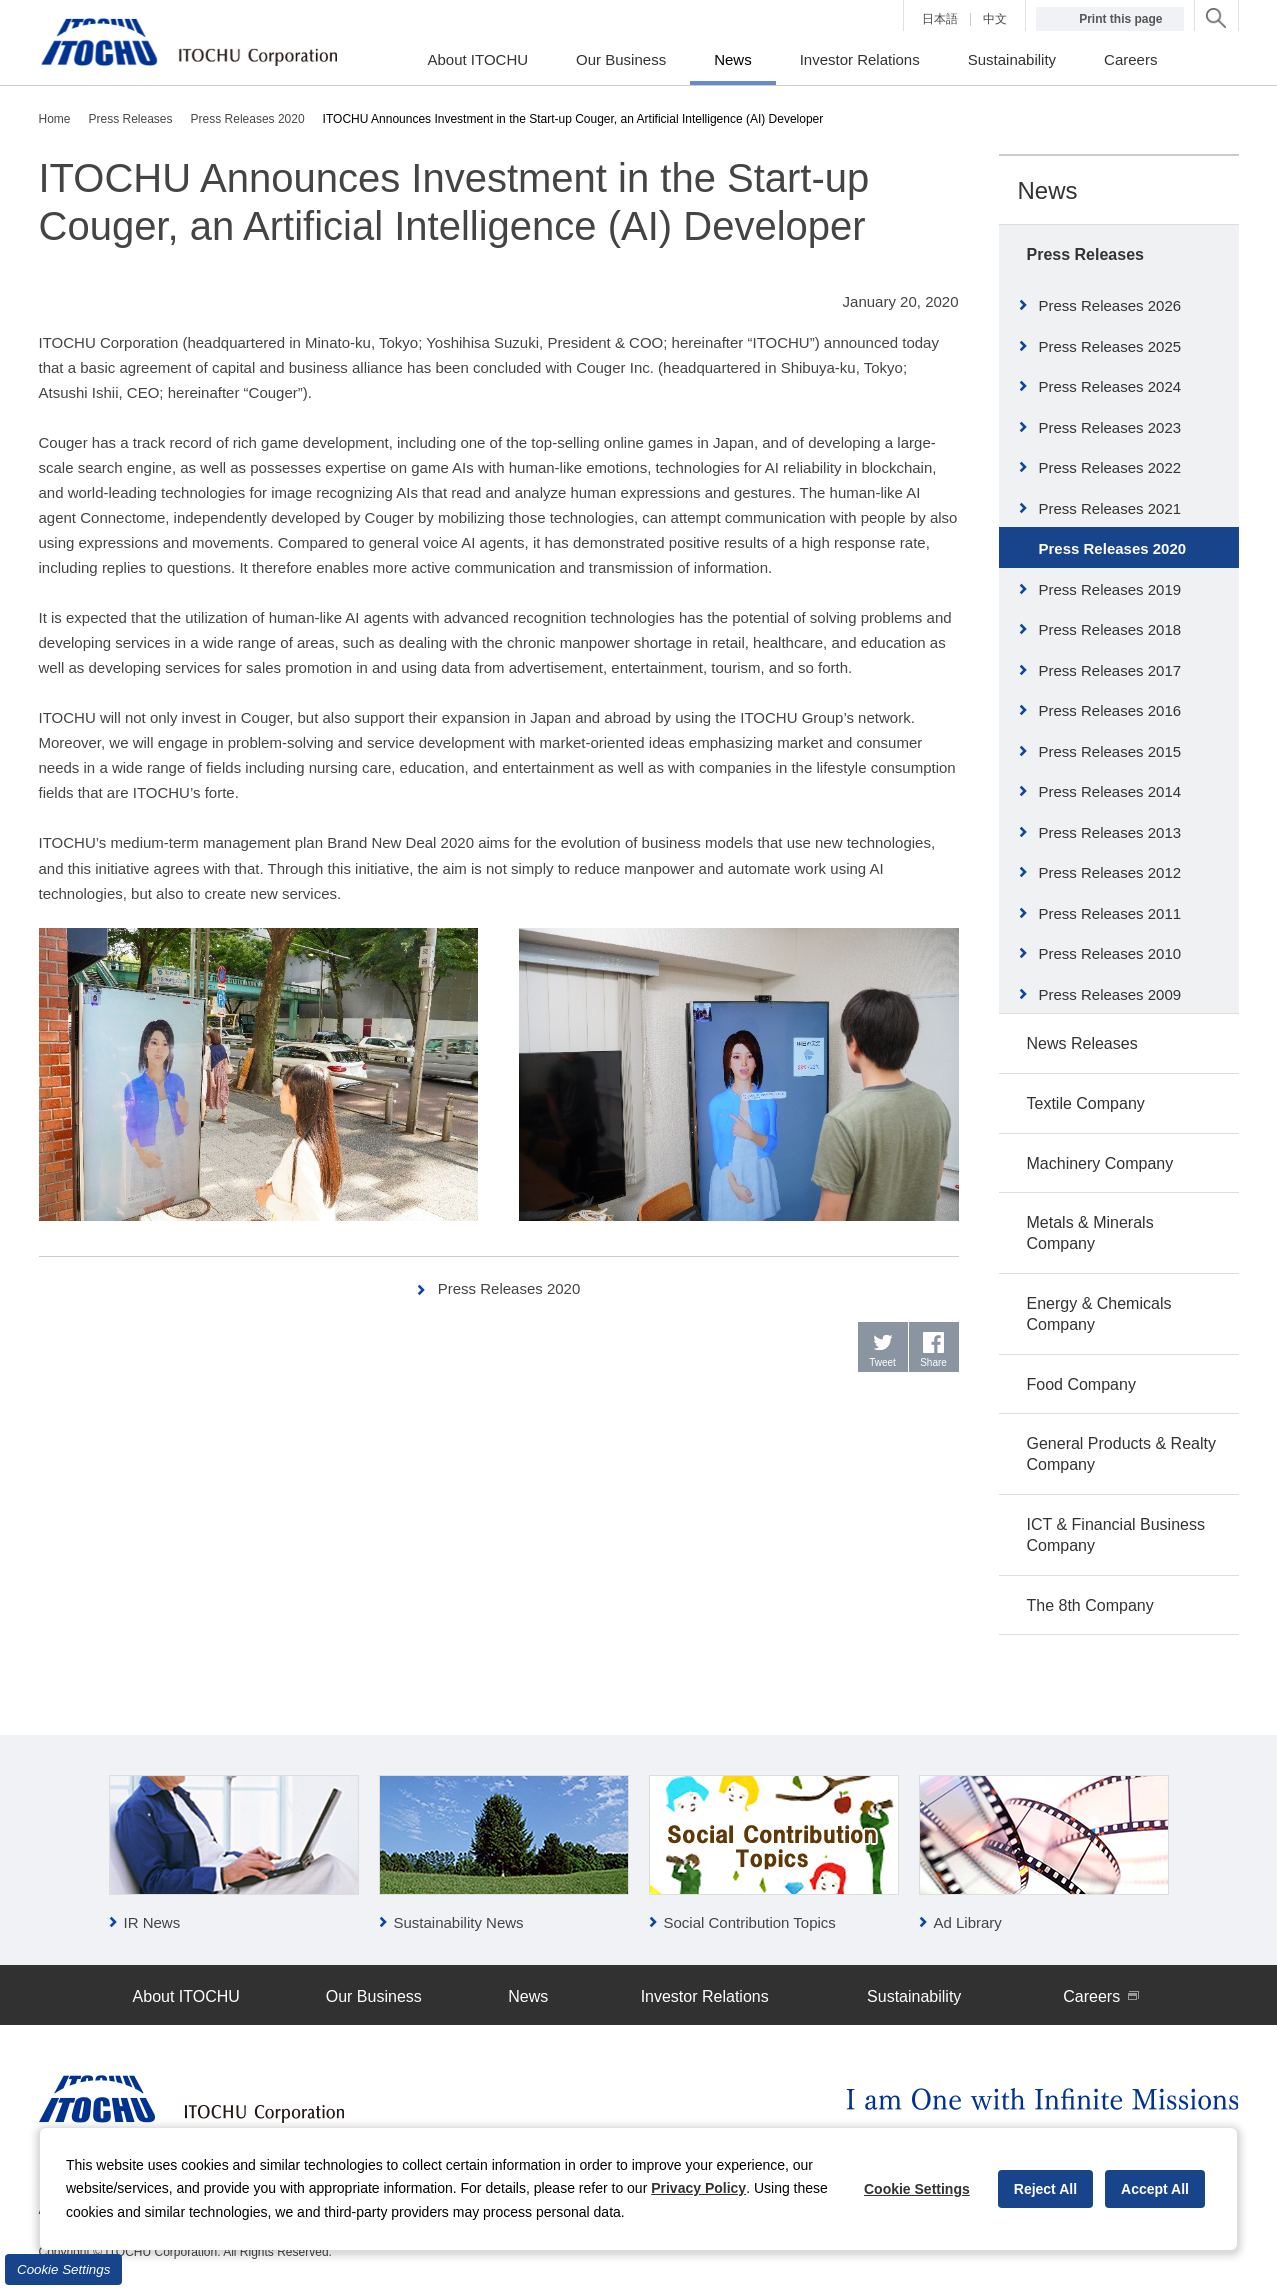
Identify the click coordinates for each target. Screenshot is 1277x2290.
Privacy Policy (698, 2188)
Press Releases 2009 (1110, 994)
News (1048, 190)
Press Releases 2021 (1110, 508)
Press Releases (1085, 254)
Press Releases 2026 (1110, 305)
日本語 (940, 19)
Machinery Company (1100, 1163)
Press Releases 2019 (1110, 589)
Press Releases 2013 (1110, 832)
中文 (995, 19)
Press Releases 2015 (1110, 751)
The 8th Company (1090, 1605)
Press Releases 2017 (1110, 670)
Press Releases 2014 (1110, 791)
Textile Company (1086, 1103)
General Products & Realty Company (1121, 1454)
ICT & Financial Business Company (1116, 1535)
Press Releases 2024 (1110, 386)
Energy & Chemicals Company (1099, 1314)
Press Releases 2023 (1110, 427)
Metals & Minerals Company (1090, 1233)
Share (933, 1362)
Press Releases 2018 (1110, 629)
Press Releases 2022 (1110, 467)
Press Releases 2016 (1110, 710)
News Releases (1082, 1043)
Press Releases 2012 (1110, 872)
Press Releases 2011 (1110, 913)
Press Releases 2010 (1110, 953)
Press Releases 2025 (1110, 346)
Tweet (882, 1362)
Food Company (1081, 1384)
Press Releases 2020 (509, 1288)
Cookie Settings (63, 2269)
